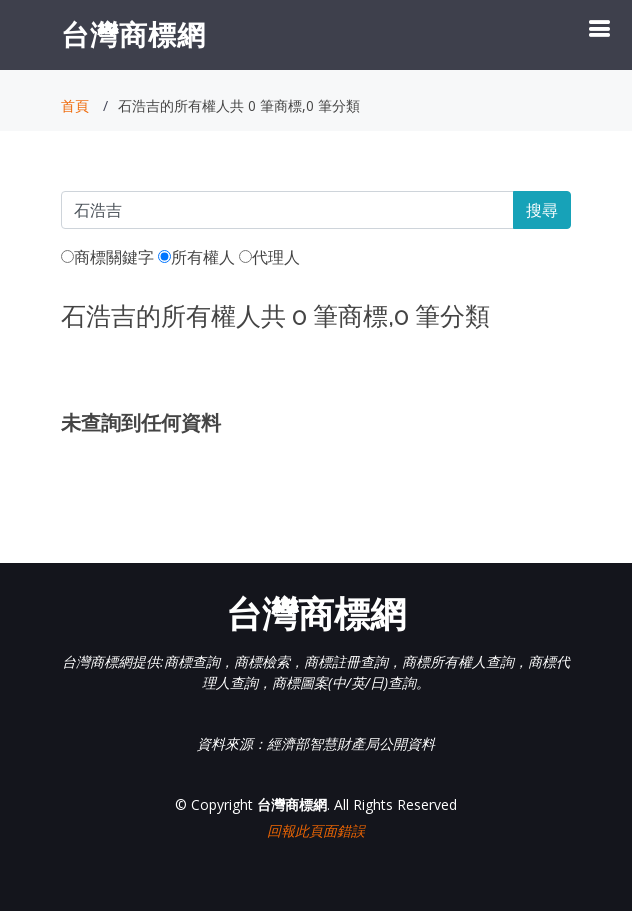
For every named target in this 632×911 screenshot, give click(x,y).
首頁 (75, 105)
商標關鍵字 (107, 257)
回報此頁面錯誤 (316, 830)
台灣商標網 (133, 34)
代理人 (269, 257)
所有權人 (196, 257)
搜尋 (542, 210)
